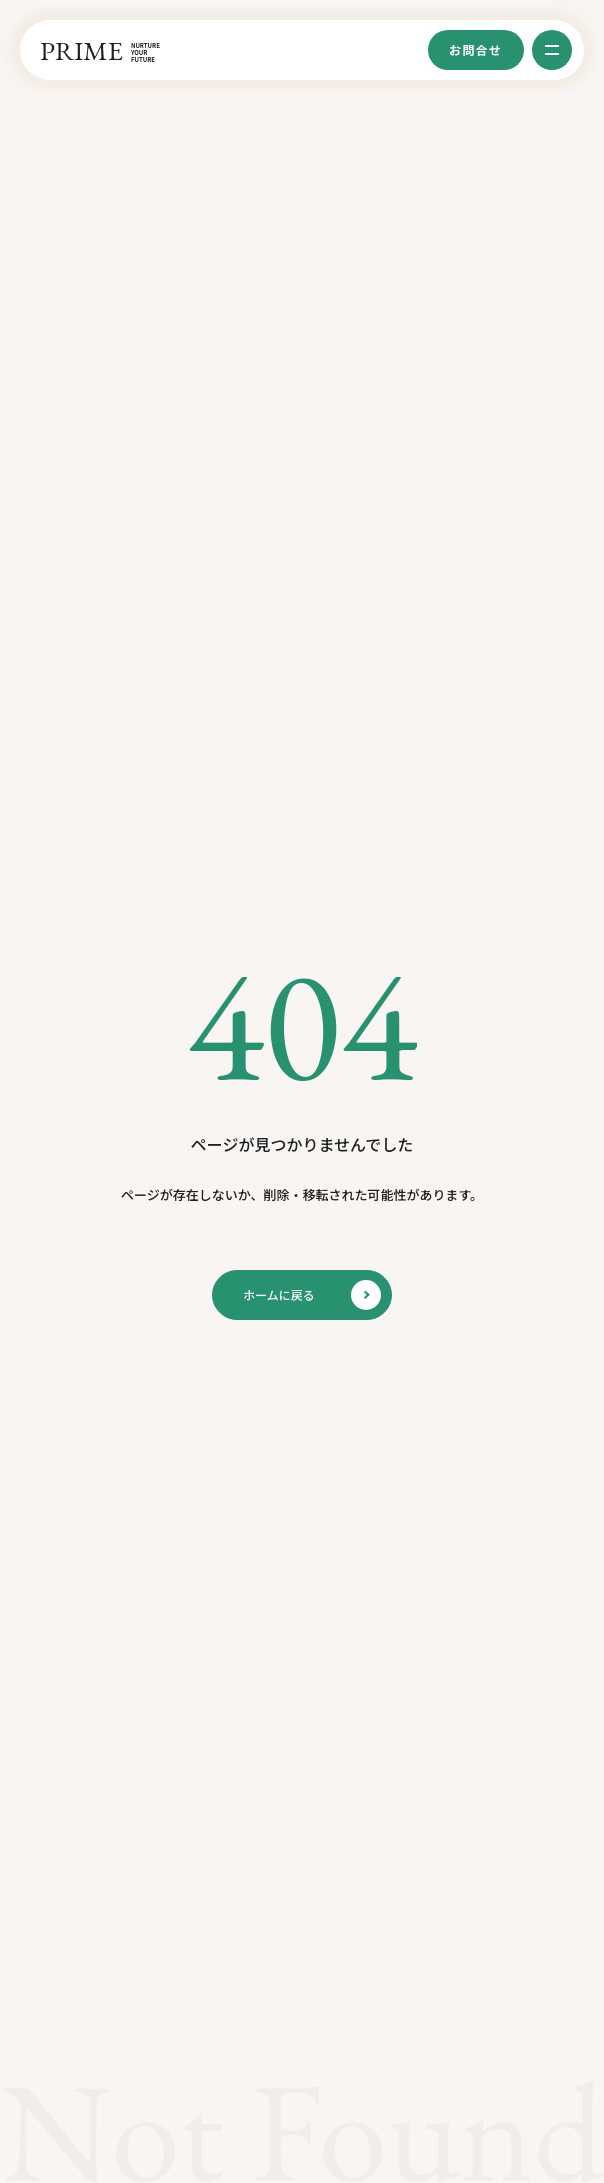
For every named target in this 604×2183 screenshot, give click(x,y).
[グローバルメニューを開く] (552, 50)
